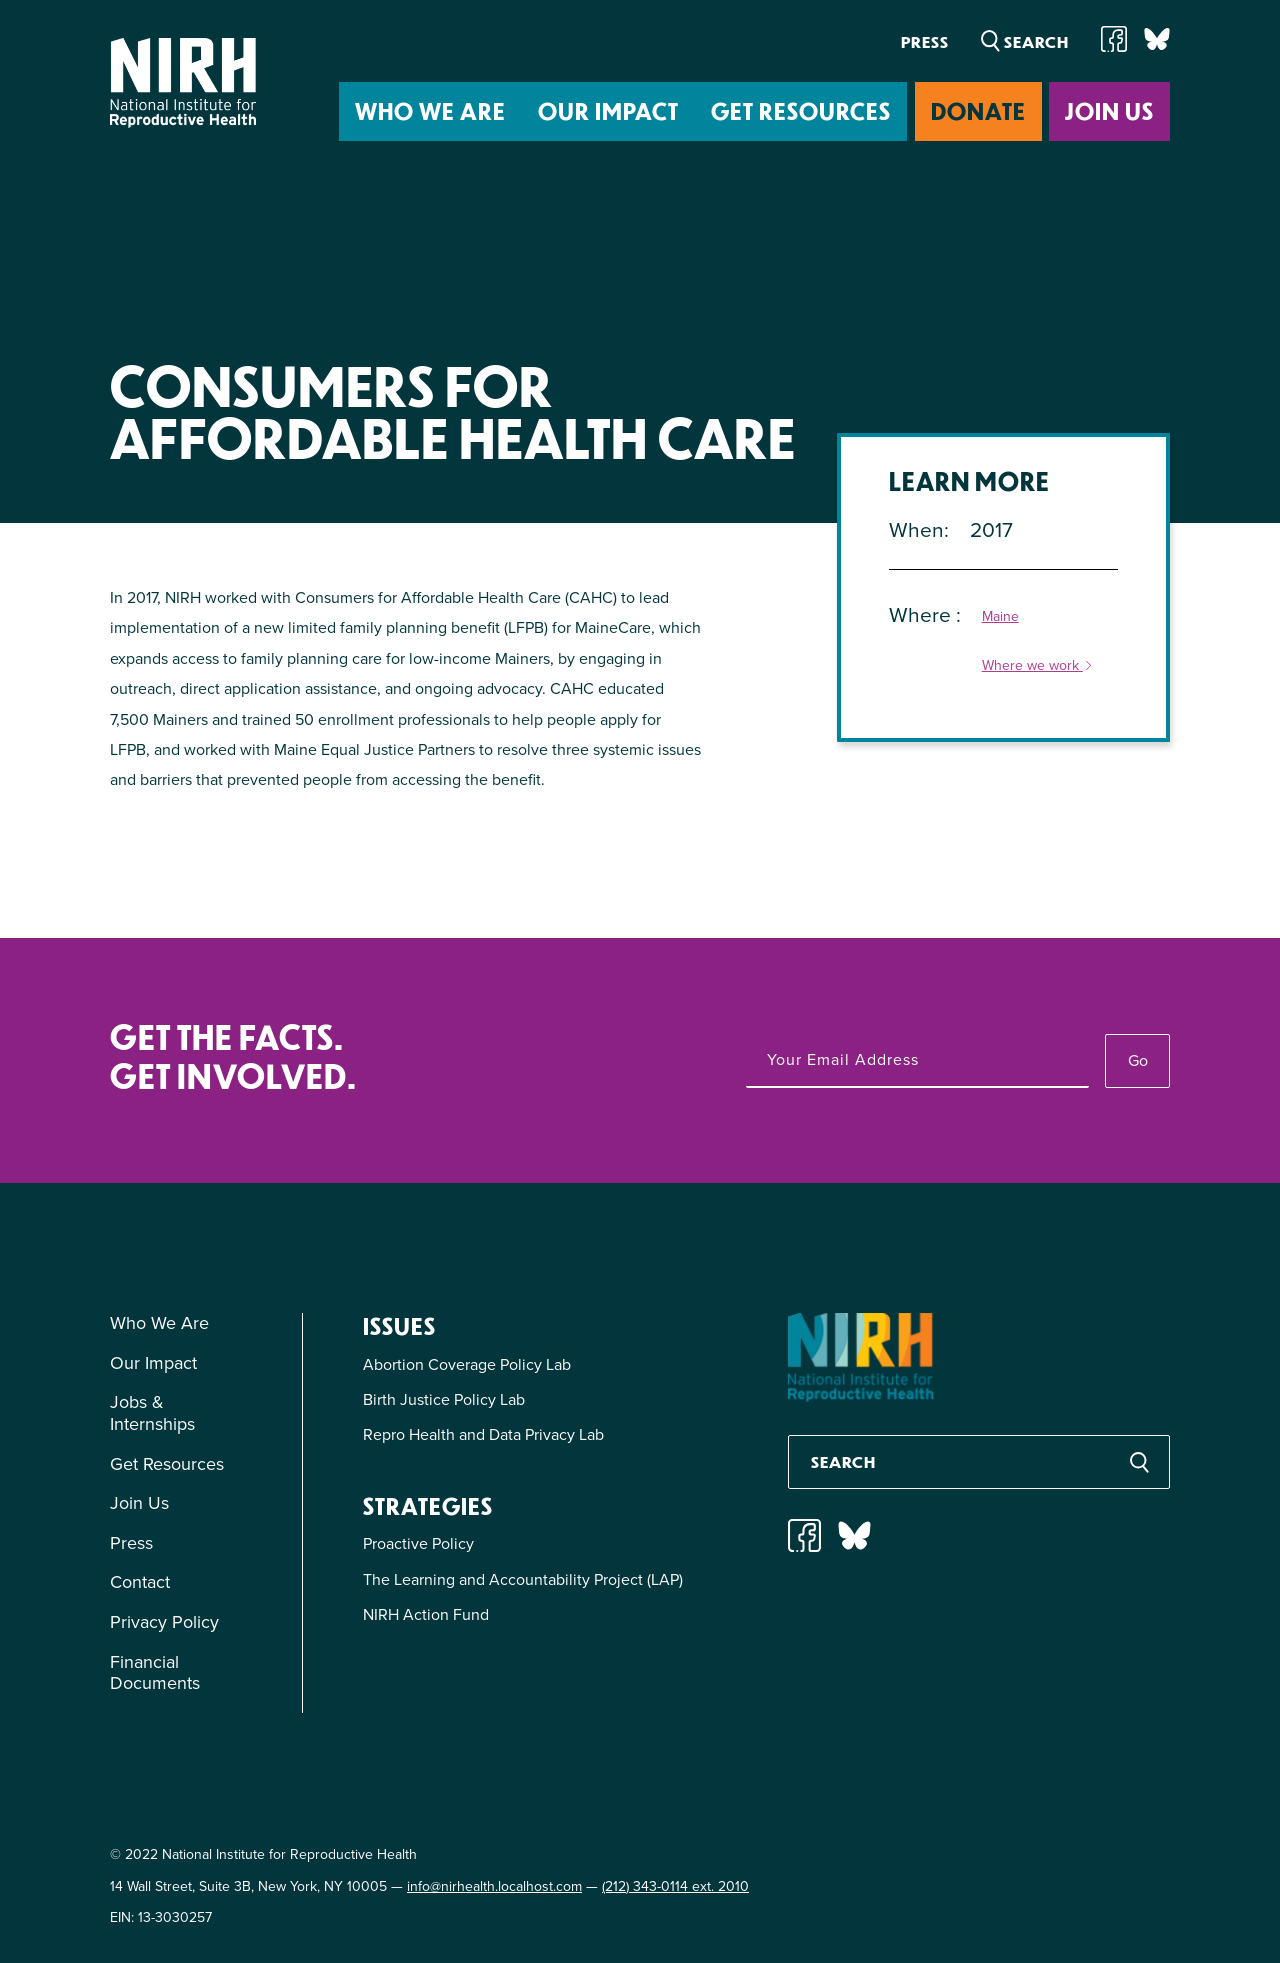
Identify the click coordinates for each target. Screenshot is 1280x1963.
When (916, 529)
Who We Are (430, 110)
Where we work (1038, 666)
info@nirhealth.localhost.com (494, 1886)
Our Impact (608, 110)
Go (1138, 1060)
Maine (1000, 617)
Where (922, 614)
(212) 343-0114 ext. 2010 (675, 1886)
